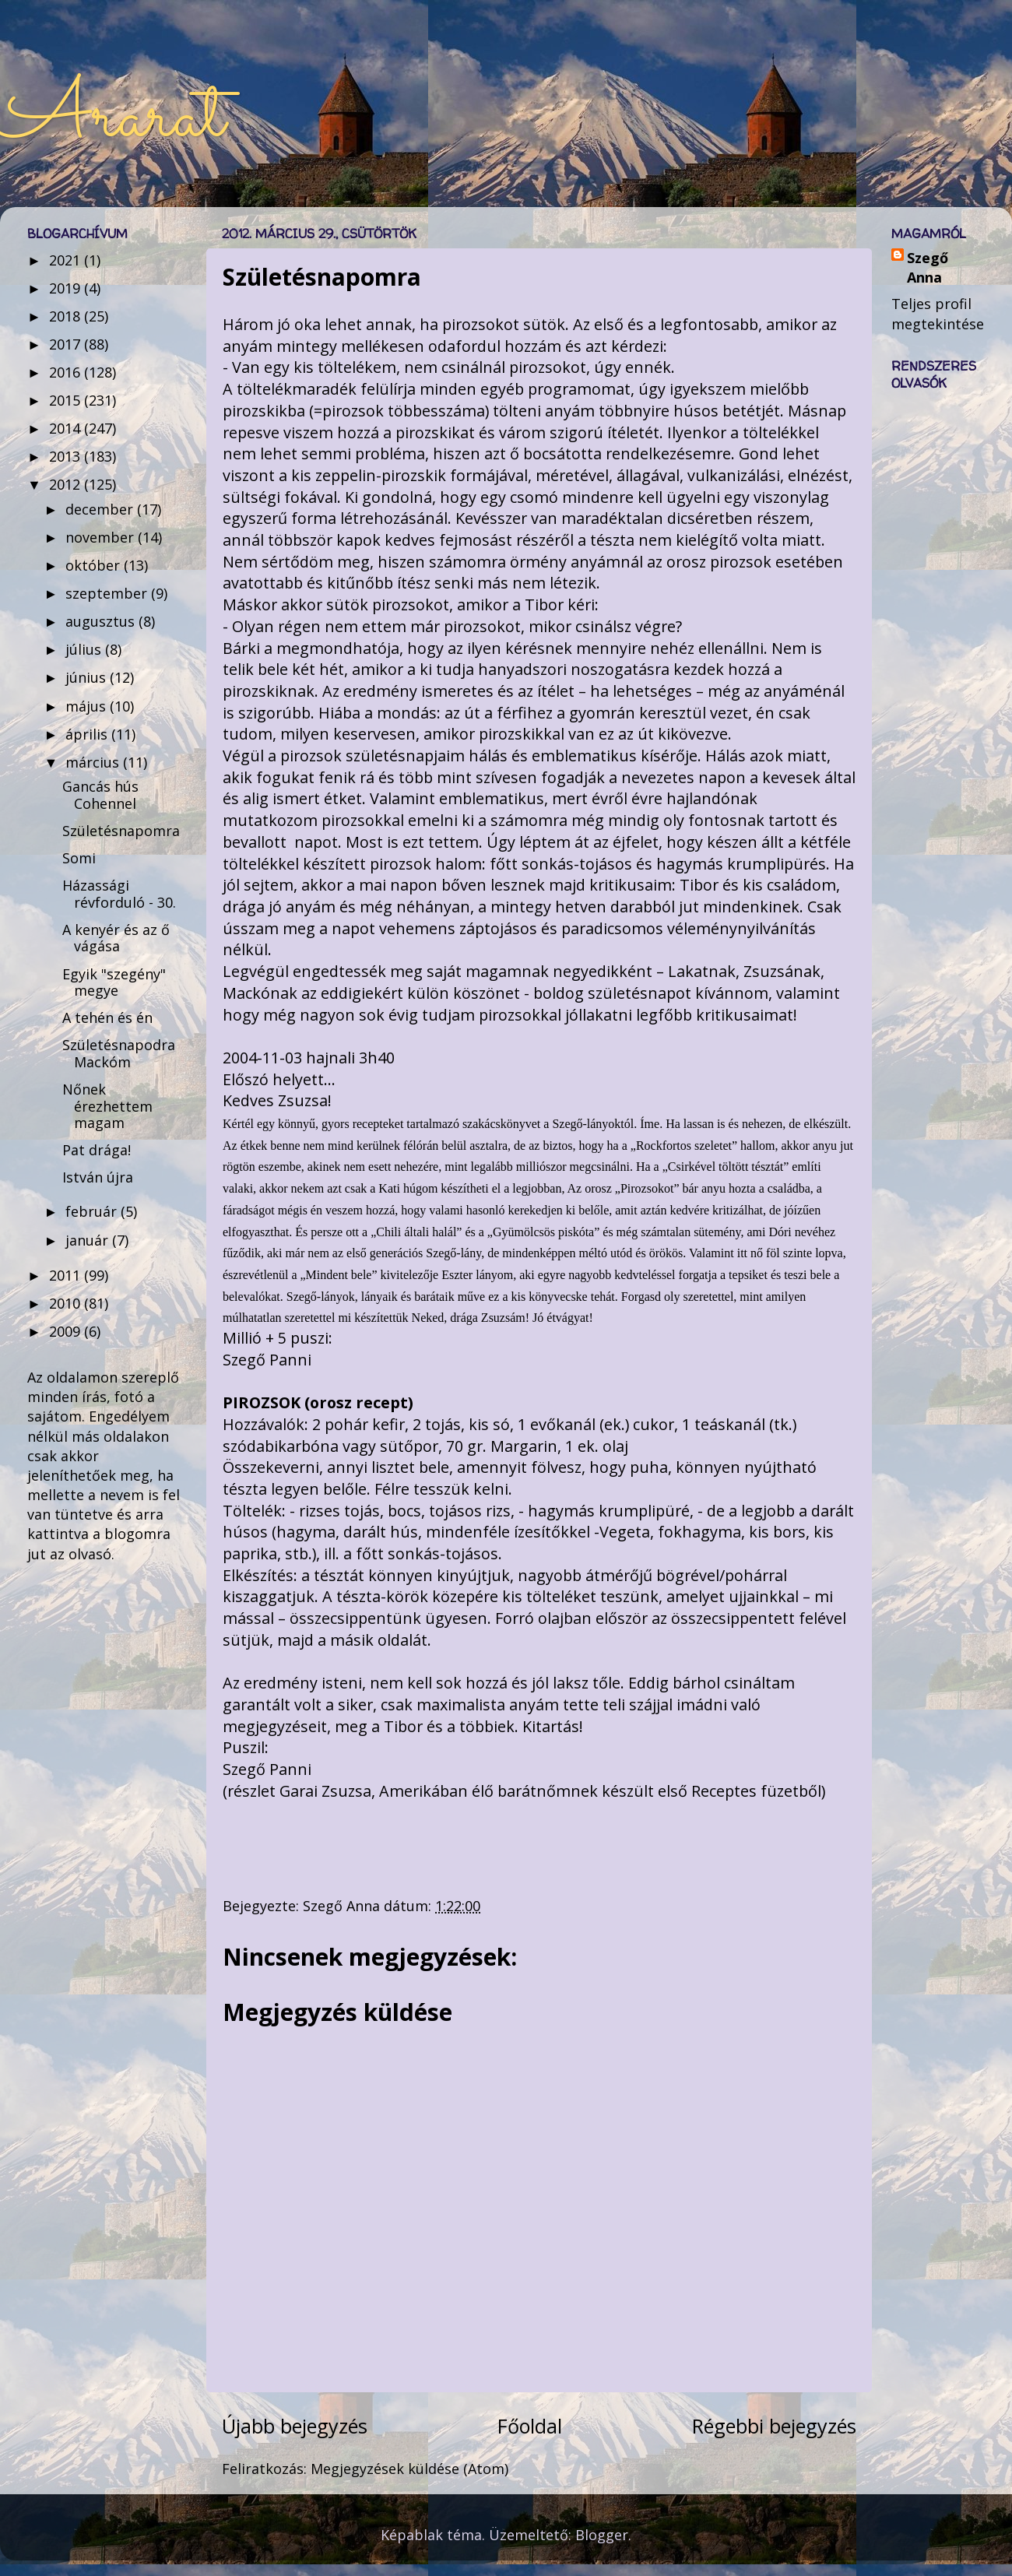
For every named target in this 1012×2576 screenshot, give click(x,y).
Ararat (112, 118)
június (87, 677)
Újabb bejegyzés (294, 2426)
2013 (66, 456)
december (101, 509)
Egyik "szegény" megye (114, 982)
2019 (66, 288)
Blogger (601, 2534)
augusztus (102, 621)
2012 (66, 484)
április (88, 734)
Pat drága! (96, 1149)
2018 (66, 316)
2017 (66, 344)
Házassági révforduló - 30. (119, 894)
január (88, 1240)
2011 (66, 1275)
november (101, 537)
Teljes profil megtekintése (937, 313)
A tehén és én (107, 1017)
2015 (66, 400)
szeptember (108, 593)
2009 (66, 1331)
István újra (97, 1177)
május (87, 706)
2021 (66, 260)
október (94, 565)
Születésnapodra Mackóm (118, 1053)
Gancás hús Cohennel (100, 795)
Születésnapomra (121, 830)
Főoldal (529, 2426)
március (94, 762)
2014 (66, 428)
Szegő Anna (927, 267)
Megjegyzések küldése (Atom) (409, 2468)
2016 (66, 372)
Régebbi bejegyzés (774, 2426)
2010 (66, 1303)
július (85, 649)
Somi (79, 858)
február (93, 1211)
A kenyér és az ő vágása (116, 938)
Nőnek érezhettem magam (107, 1106)
